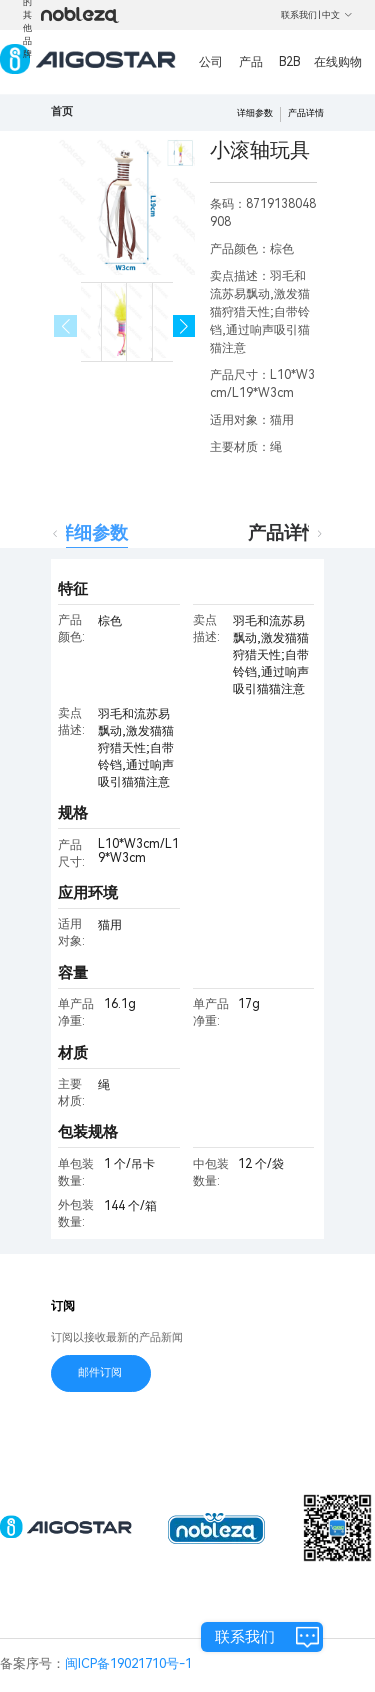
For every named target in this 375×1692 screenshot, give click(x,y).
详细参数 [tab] (92, 532)
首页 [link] (62, 111)
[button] (184, 326)
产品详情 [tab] (284, 532)
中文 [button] (337, 15)
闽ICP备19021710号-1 (128, 1663)
